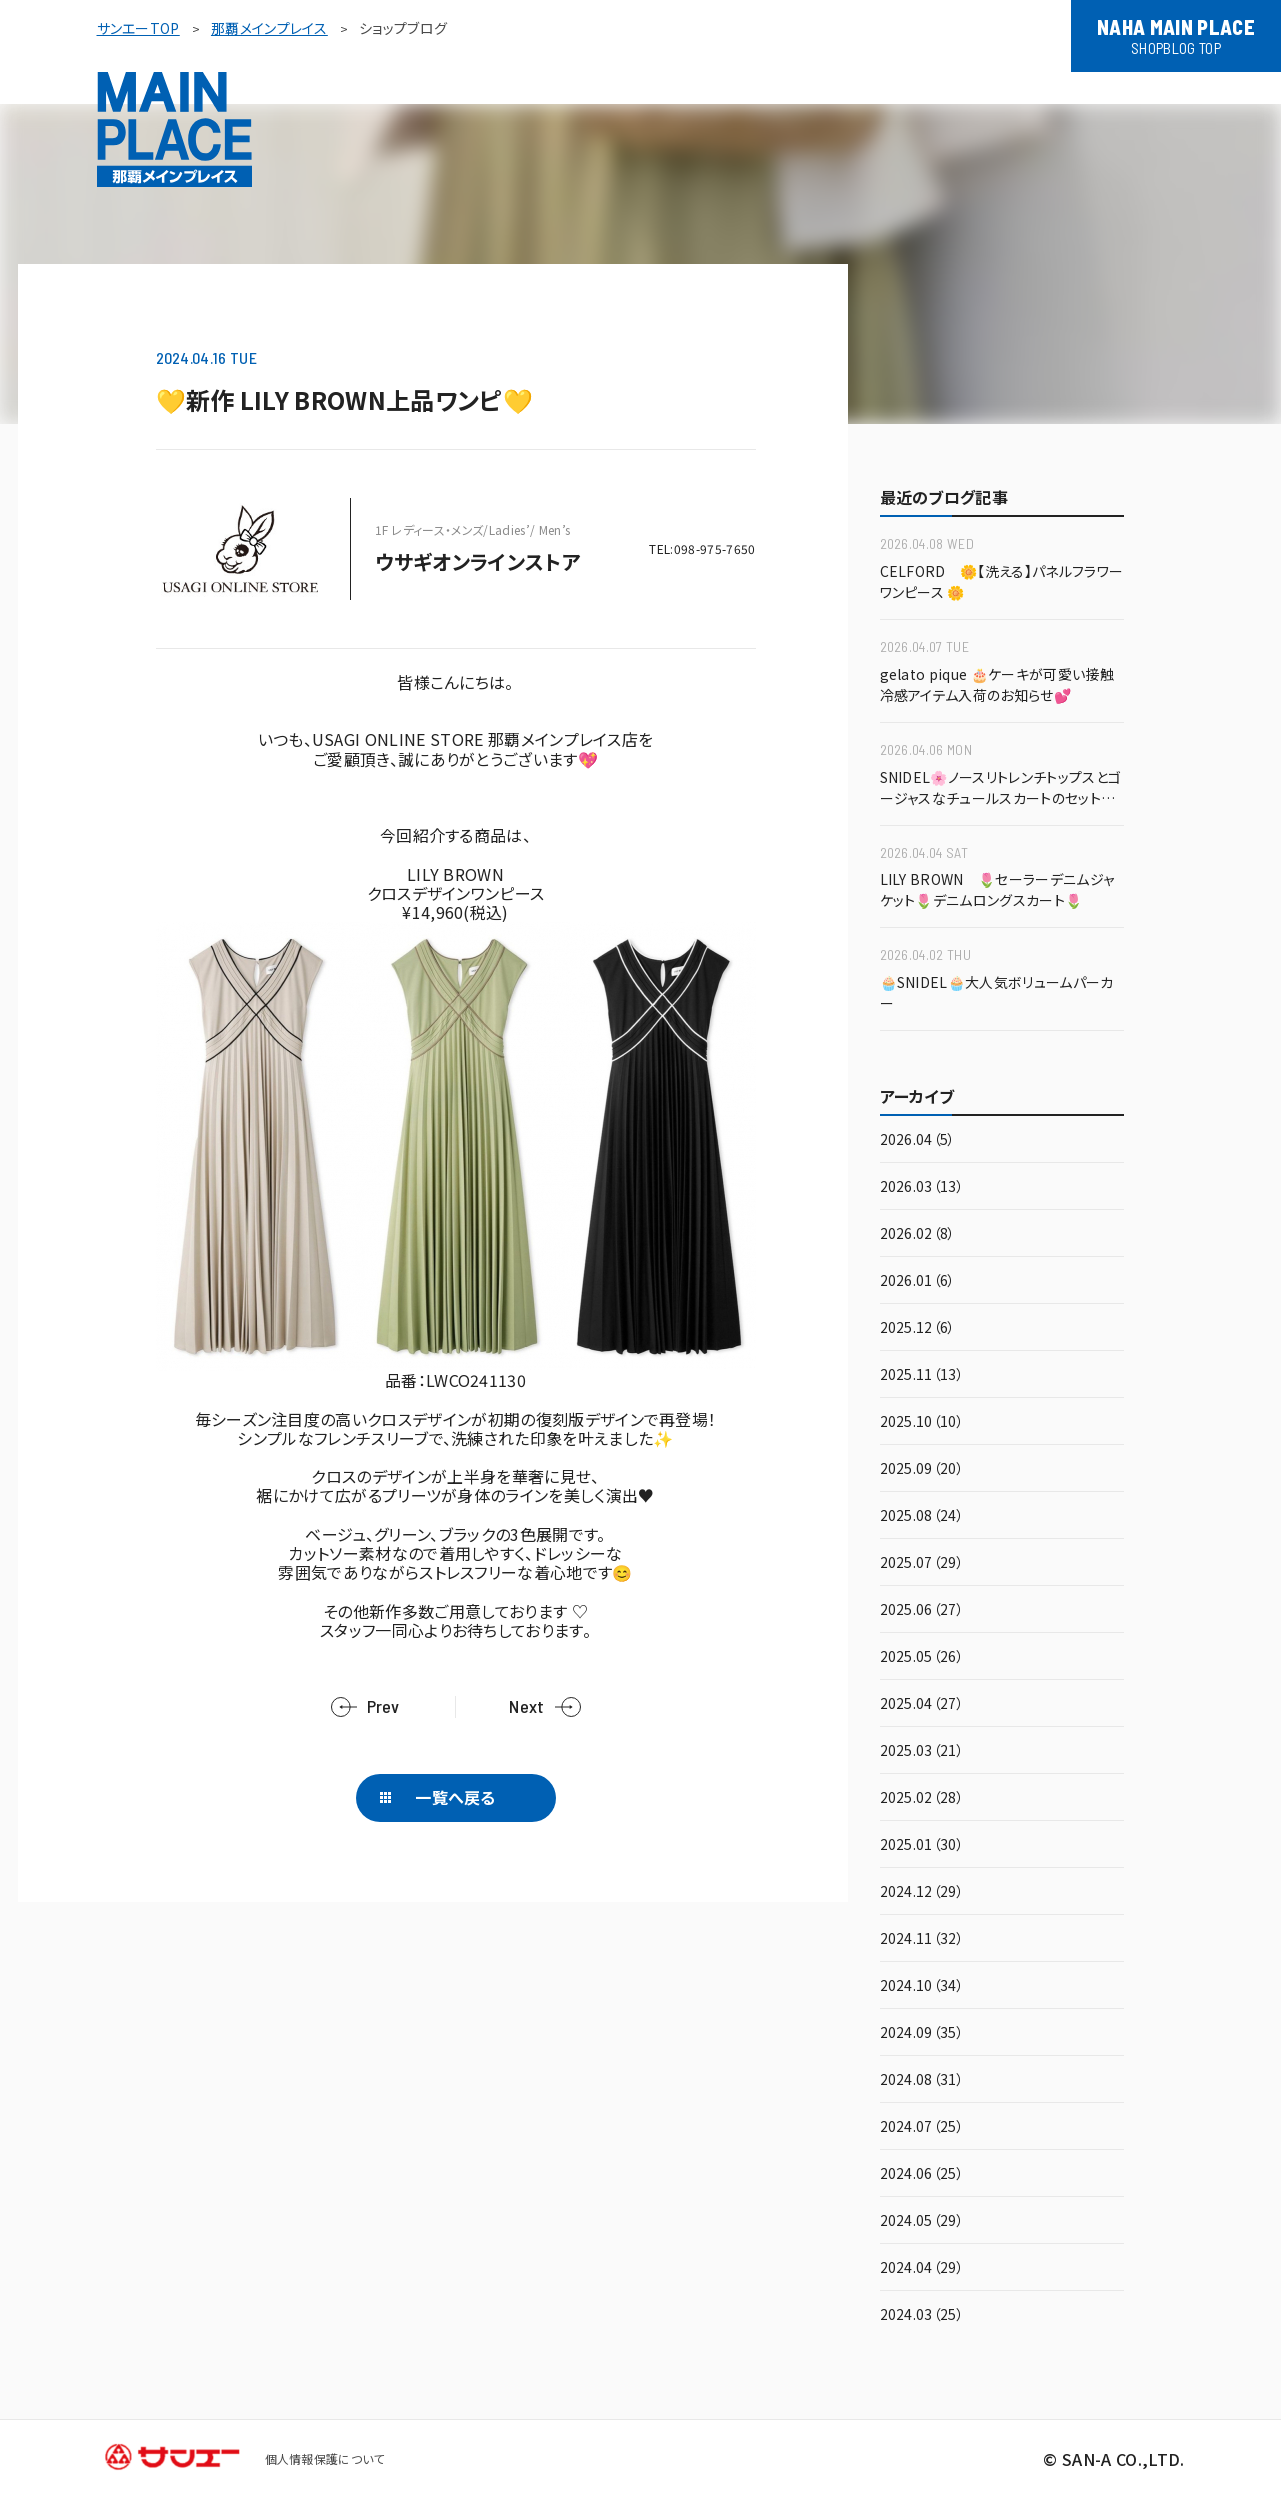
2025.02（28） (922, 1798)
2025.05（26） (922, 1657)
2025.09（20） (922, 1469)
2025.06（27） (922, 1610)
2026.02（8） (918, 1234)
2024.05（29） (922, 2221)
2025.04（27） (922, 1704)
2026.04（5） (918, 1140)
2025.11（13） (922, 1375)
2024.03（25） (922, 2315)
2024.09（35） (922, 2033)
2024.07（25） (922, 2127)
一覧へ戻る (455, 1797)
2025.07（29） (922, 1563)
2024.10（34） (922, 1986)
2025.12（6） (918, 1328)
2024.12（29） (922, 1892)
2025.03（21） (922, 1751)
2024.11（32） (922, 1939)
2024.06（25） (922, 2174)
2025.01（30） (922, 1845)
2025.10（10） (922, 1422)
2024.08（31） (922, 2080)
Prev (383, 1706)
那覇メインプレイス (269, 28)
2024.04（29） (922, 2268)
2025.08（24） (922, 1516)
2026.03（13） (922, 1187)
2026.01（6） (918, 1281)
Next (526, 1706)
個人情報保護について (325, 2458)
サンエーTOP (138, 28)
